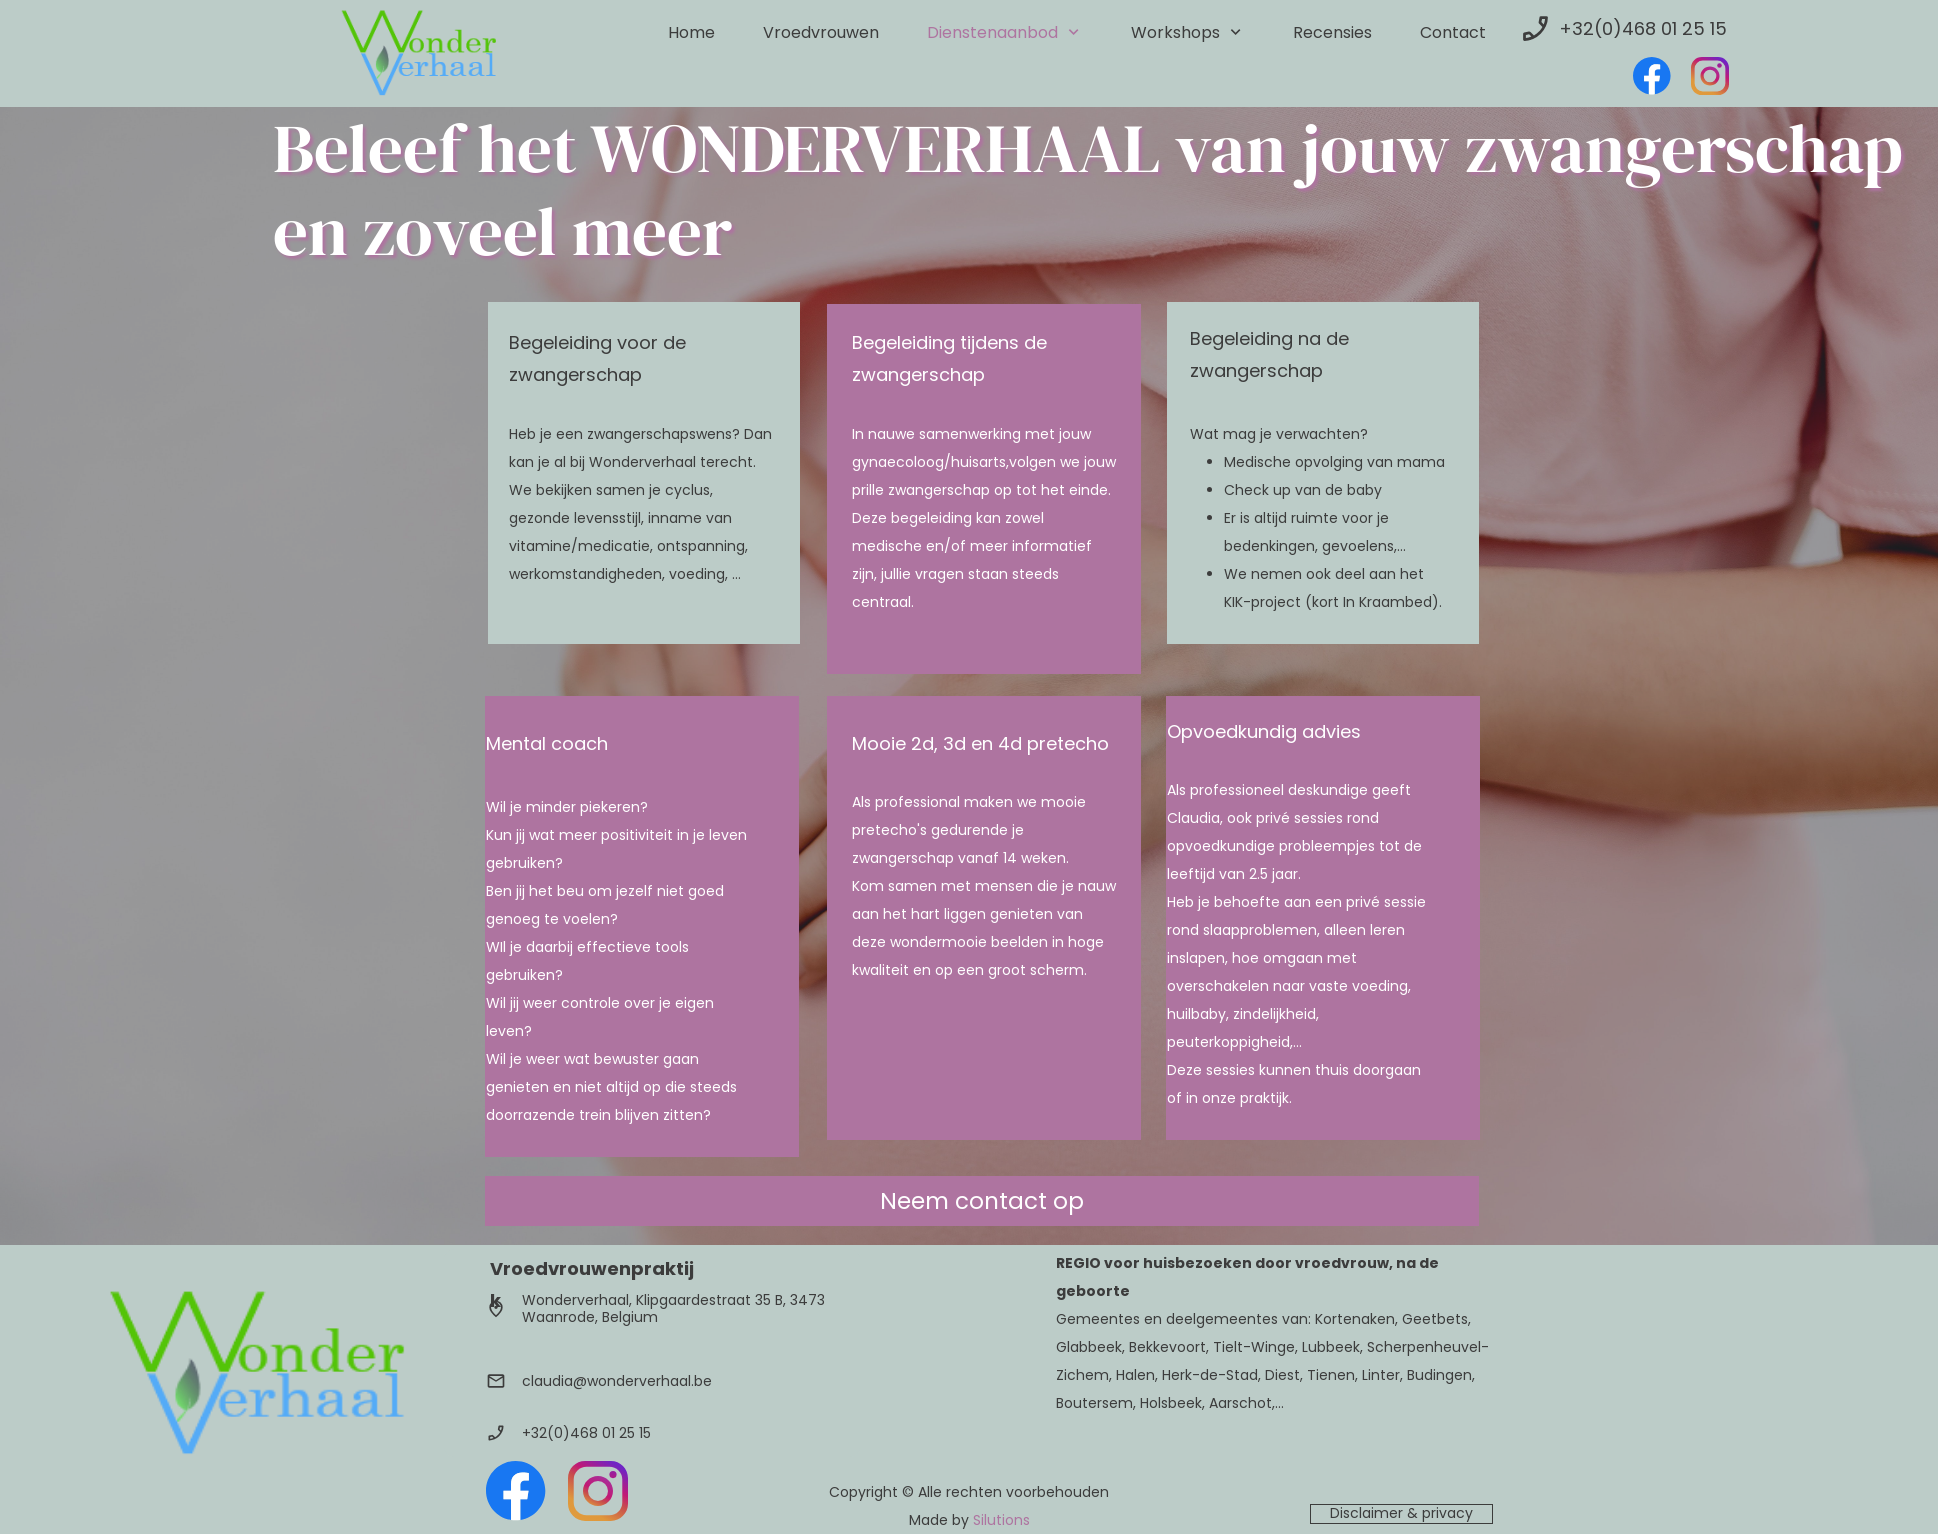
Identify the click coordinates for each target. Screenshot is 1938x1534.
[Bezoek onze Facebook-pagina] (1652, 76)
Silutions (1001, 1520)
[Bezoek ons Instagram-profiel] (1710, 76)
